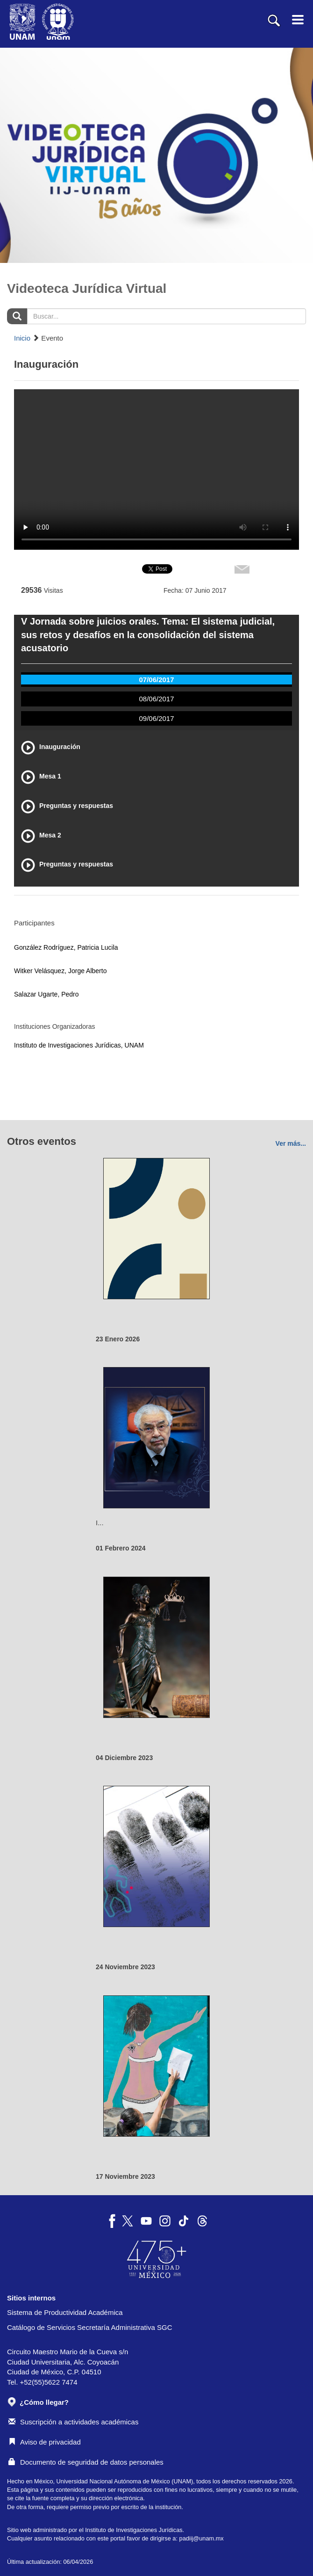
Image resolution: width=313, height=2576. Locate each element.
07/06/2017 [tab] (156, 680)
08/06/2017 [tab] (156, 699)
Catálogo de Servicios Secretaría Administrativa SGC (89, 2327)
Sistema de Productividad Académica (65, 2312)
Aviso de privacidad (44, 2442)
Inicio (22, 338)
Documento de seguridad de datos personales (86, 2462)
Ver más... (291, 1143)
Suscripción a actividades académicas (73, 2422)
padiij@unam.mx (201, 2538)
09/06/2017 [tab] (156, 718)
